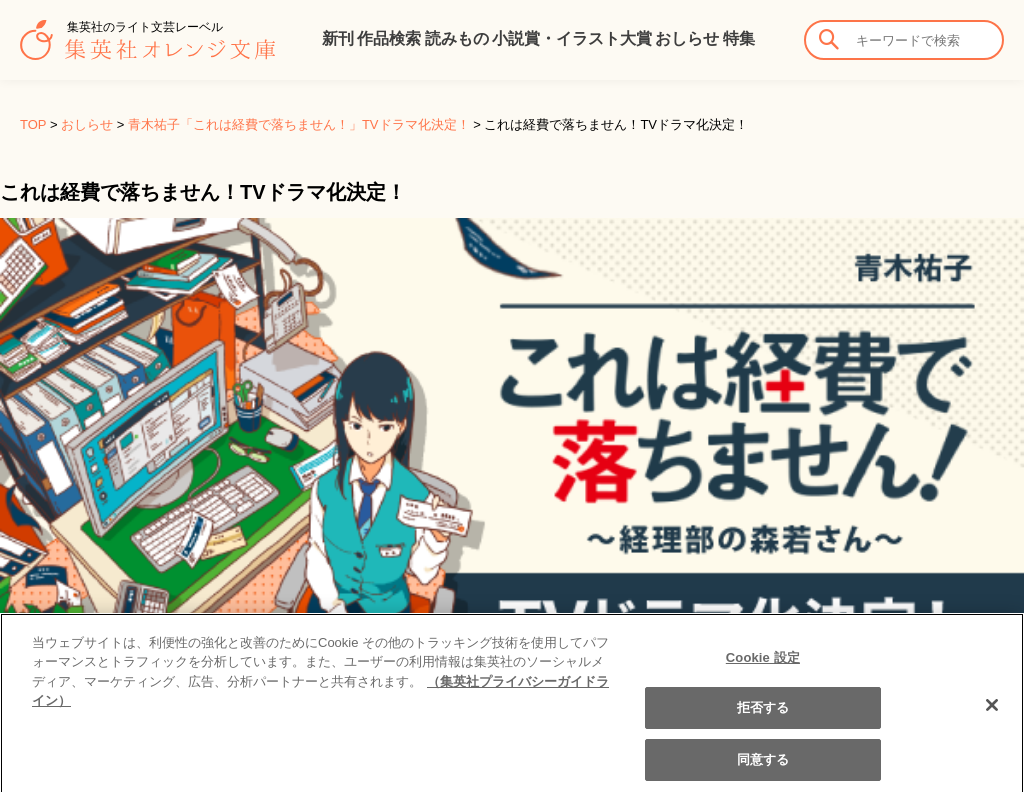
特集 (739, 38)
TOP (33, 124)
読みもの (457, 38)
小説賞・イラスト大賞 (572, 38)
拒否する (763, 717)
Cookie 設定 (763, 666)
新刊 (338, 38)
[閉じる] (992, 714)
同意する (763, 769)
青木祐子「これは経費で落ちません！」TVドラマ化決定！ (299, 124)
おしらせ (687, 38)
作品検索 (389, 38)
